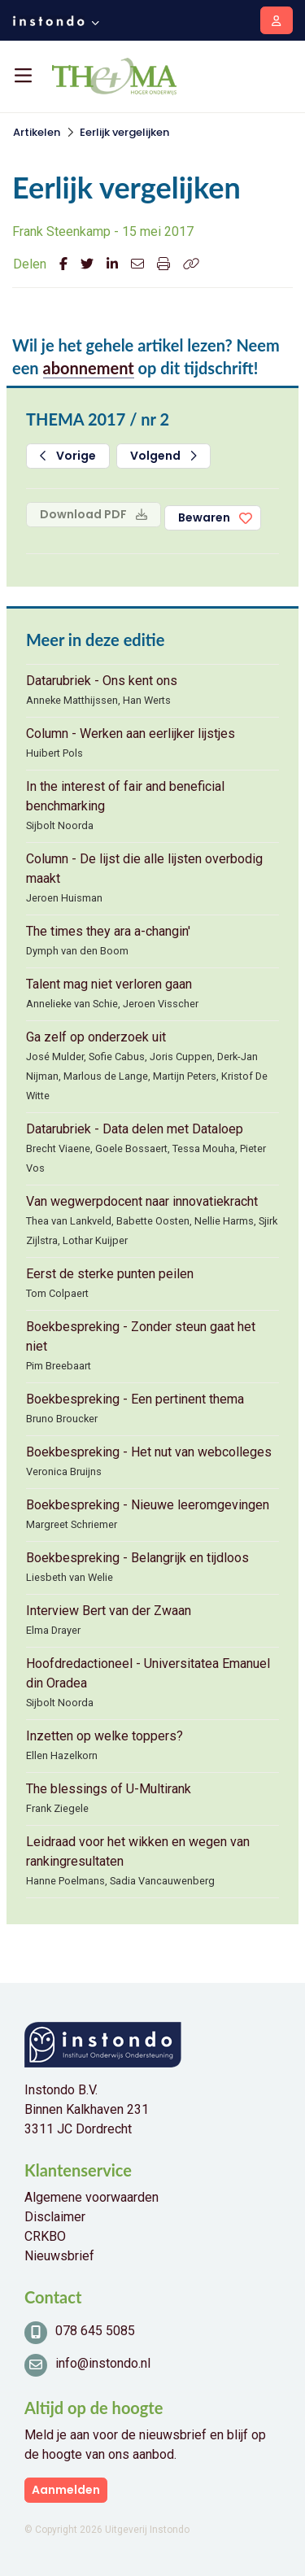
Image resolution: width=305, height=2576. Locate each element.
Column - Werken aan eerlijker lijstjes (130, 733)
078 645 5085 (95, 2330)
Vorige (68, 456)
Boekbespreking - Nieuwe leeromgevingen (147, 1505)
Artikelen (36, 132)
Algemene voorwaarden (91, 2197)
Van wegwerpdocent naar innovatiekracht (142, 1201)
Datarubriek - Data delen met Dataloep (134, 1129)
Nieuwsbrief (59, 2256)
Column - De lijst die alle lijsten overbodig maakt (144, 868)
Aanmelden (66, 2490)
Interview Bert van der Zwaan (108, 1610)
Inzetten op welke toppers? (104, 1736)
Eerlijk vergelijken (124, 132)
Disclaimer (54, 2217)
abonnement (88, 368)
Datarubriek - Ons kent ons (101, 680)
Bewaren (204, 517)
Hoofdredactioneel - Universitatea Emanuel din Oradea (148, 1673)
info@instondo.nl (102, 2363)
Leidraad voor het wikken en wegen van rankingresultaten (138, 1851)
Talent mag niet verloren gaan (109, 984)
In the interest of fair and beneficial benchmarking (125, 796)
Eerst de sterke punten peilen (110, 1273)
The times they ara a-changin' (108, 931)
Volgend (163, 456)
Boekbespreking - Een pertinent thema (135, 1399)
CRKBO (45, 2236)
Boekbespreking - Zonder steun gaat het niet (140, 1336)
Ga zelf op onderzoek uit (96, 1037)
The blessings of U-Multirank (108, 1789)
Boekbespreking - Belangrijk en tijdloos (137, 1557)
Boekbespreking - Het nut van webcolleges (149, 1452)
